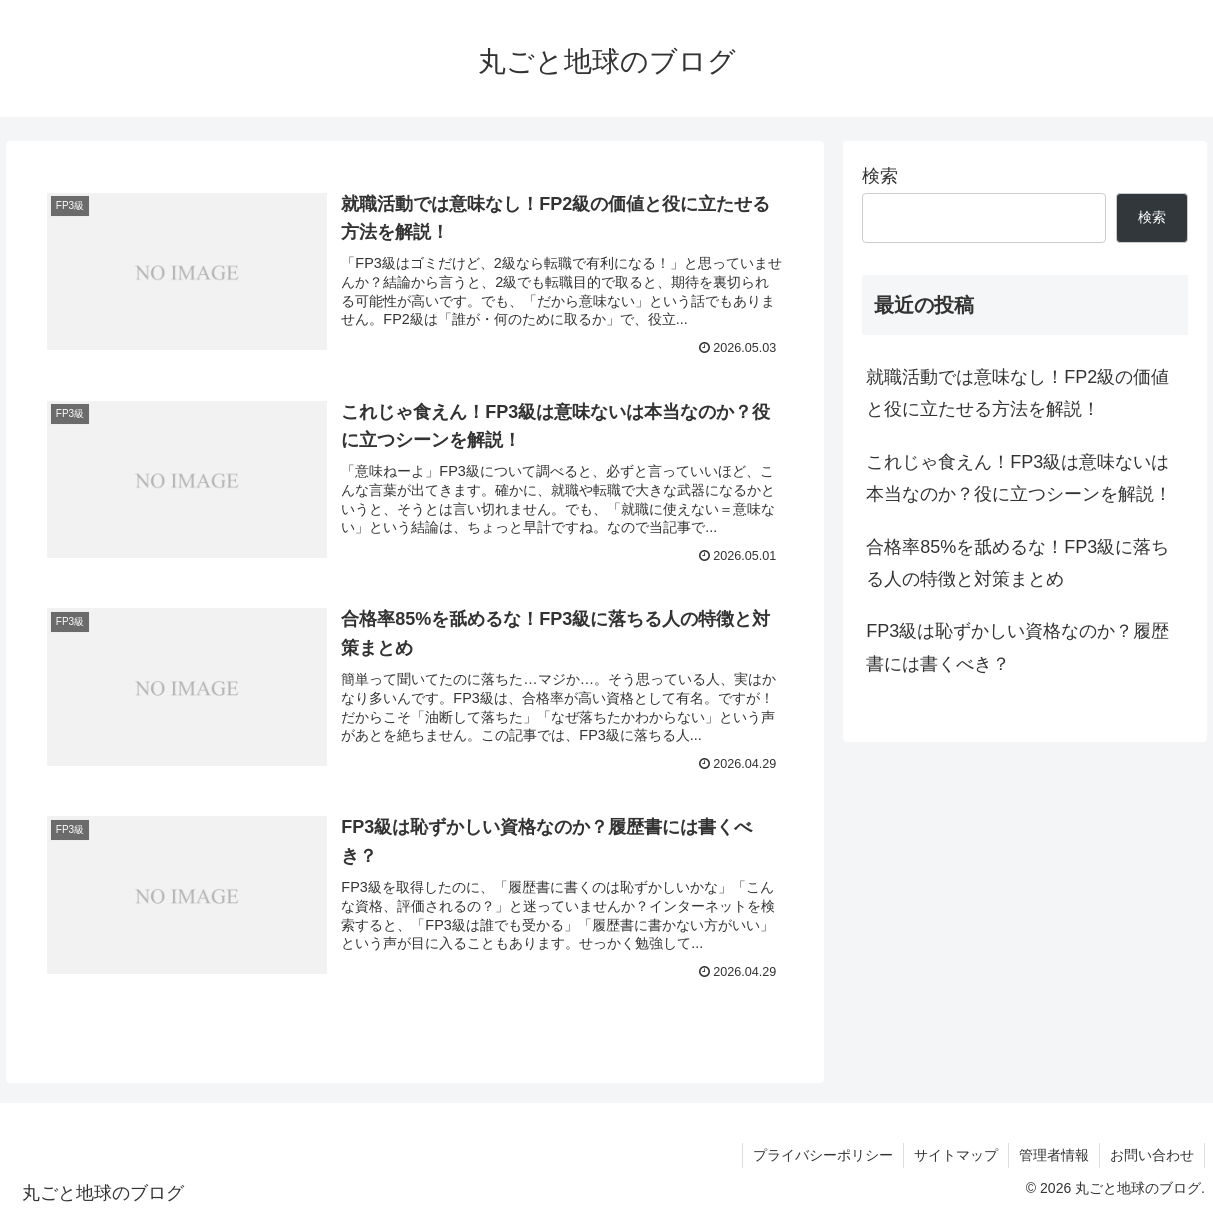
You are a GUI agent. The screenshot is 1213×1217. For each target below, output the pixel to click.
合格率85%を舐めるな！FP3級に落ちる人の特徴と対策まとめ (1017, 563)
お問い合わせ (1152, 1155)
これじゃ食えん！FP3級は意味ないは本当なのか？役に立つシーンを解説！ (1019, 478)
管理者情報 (1054, 1155)
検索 (880, 176)
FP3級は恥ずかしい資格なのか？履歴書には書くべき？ (1017, 647)
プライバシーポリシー (823, 1155)
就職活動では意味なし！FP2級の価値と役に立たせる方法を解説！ (1017, 393)
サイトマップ (956, 1155)
